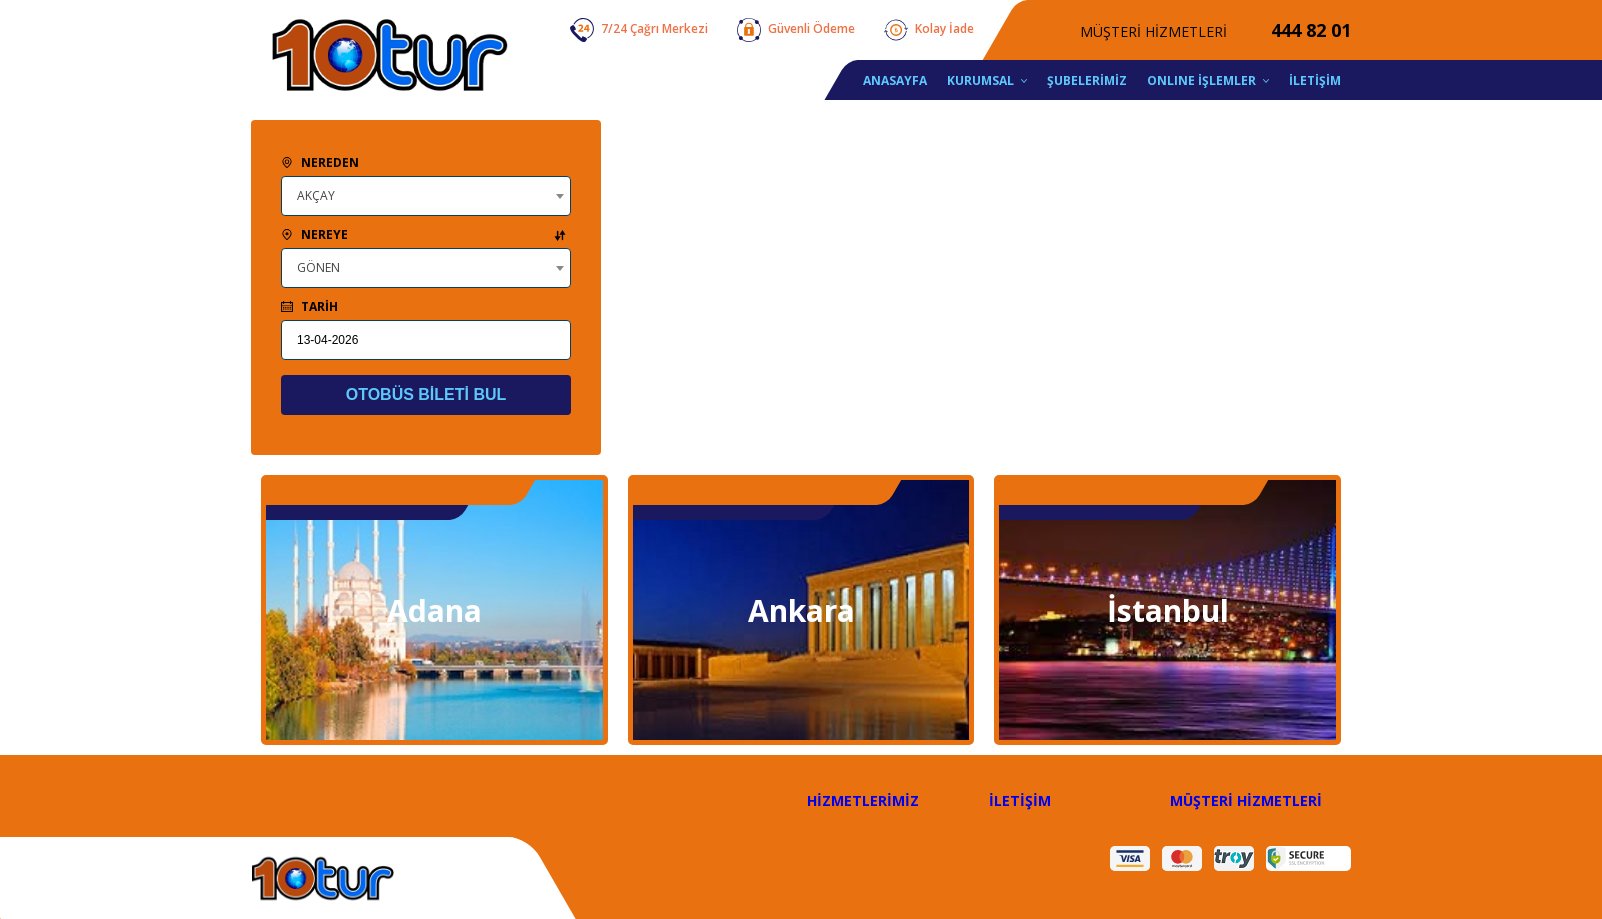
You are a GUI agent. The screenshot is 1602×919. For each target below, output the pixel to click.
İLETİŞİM (1020, 800)
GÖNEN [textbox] (318, 267)
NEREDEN (320, 162)
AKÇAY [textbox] (316, 195)
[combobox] (426, 196)
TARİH (309, 306)
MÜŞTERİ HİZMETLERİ (1246, 800)
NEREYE (423, 234)
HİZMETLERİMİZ (863, 800)
